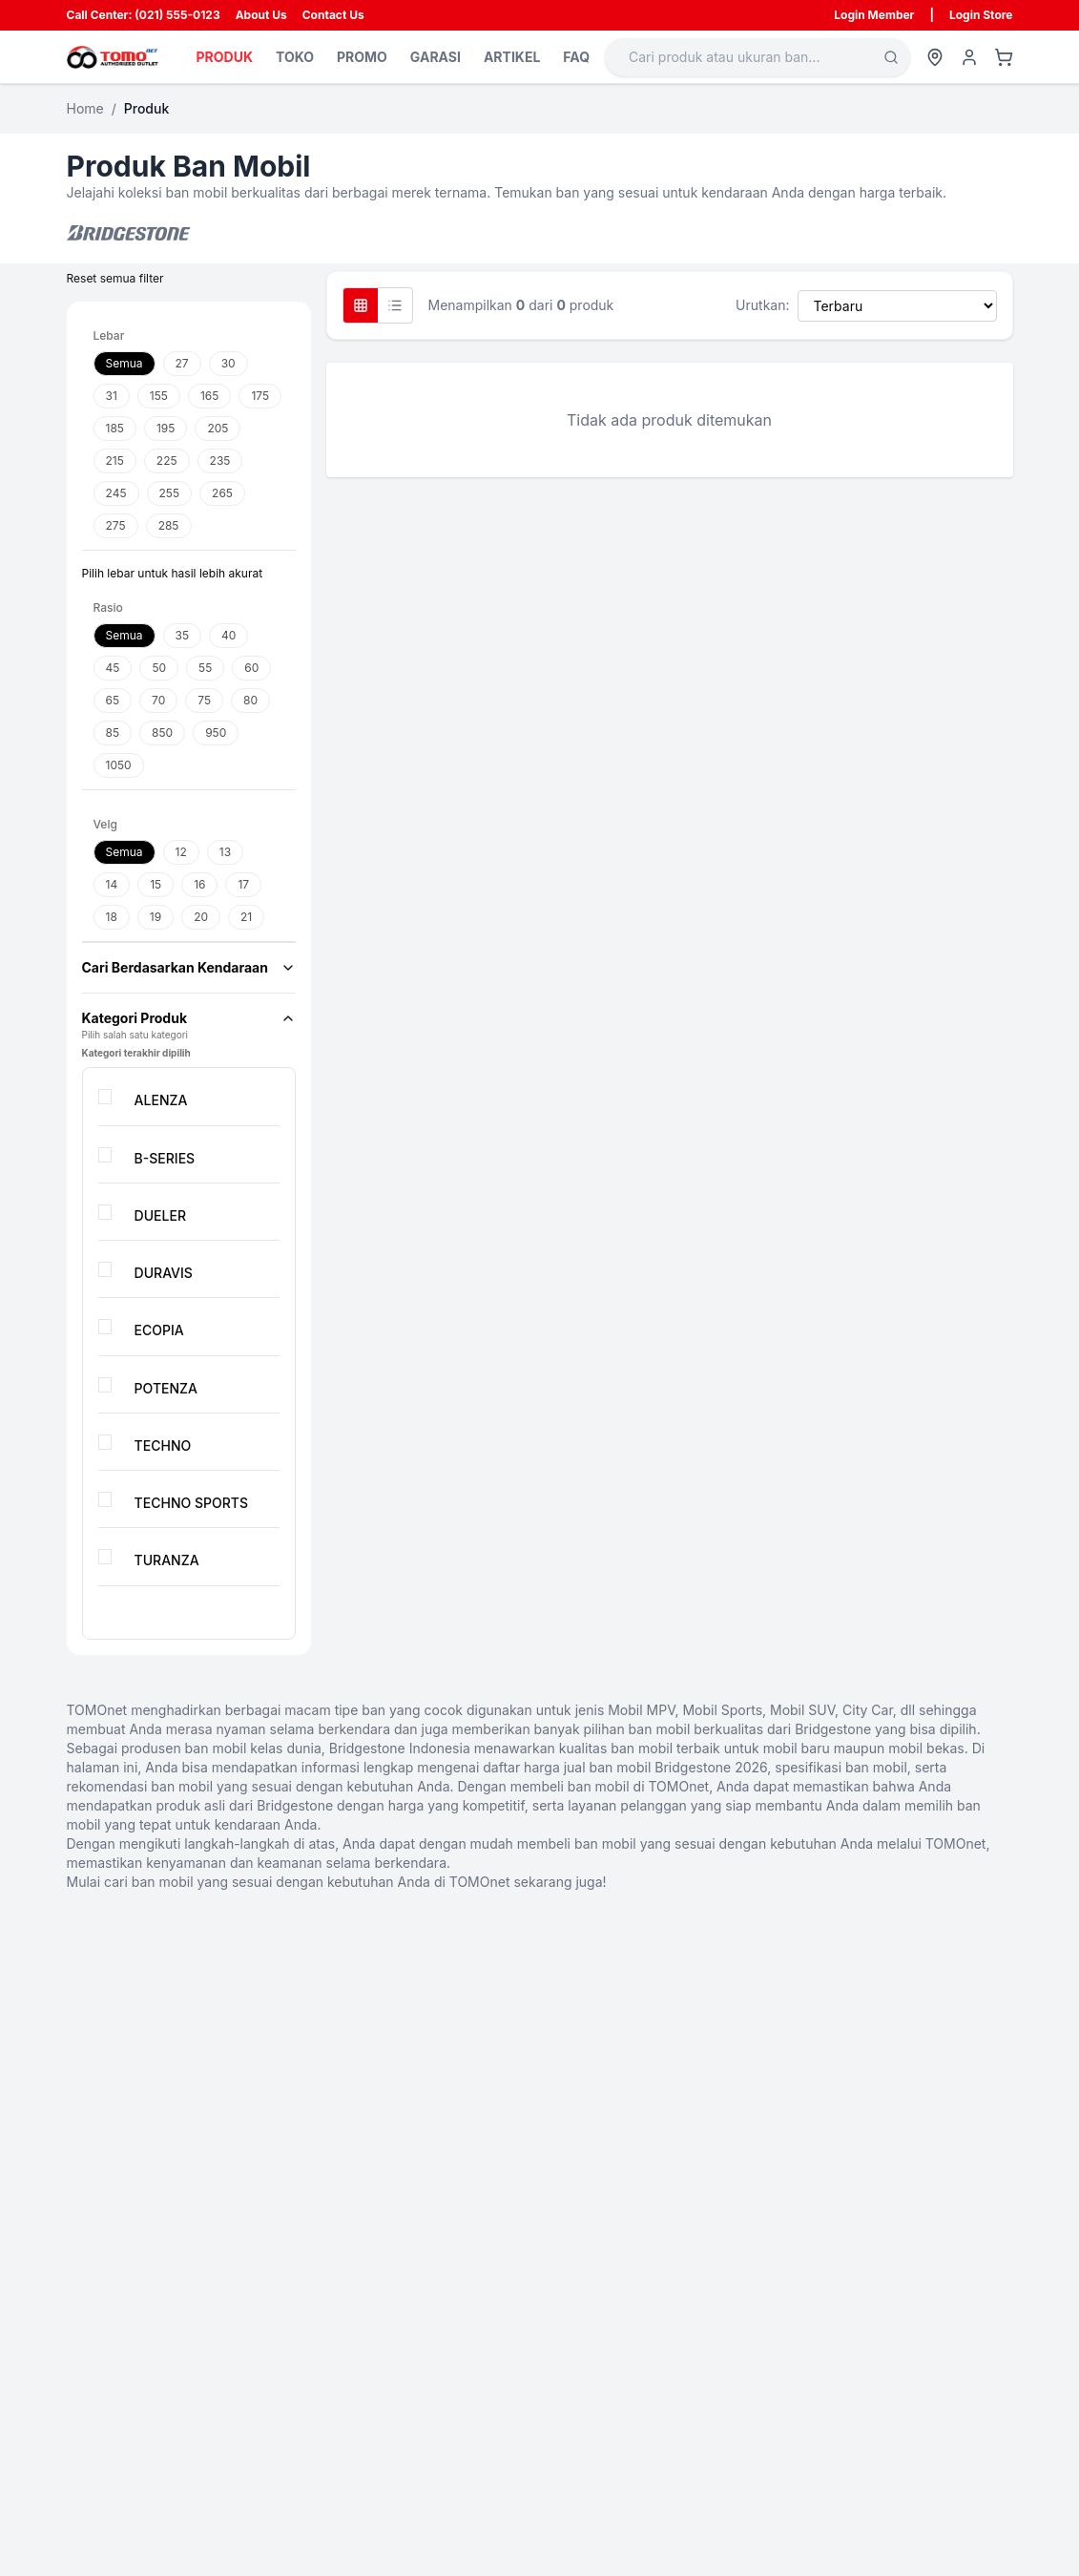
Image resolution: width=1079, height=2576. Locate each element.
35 (183, 635)
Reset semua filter (115, 278)
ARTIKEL (512, 57)
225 (166, 460)
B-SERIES (164, 1158)
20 (201, 917)
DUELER (159, 1215)
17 (243, 884)
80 (250, 700)
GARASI (435, 57)
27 (182, 363)
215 (115, 460)
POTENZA (165, 1388)
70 (158, 700)
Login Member (874, 15)
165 (209, 395)
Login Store (981, 15)
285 (168, 525)
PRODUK (225, 57)
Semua (124, 363)
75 (204, 700)
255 (169, 493)
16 (199, 884)
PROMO (362, 57)
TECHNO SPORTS (190, 1503)
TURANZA (166, 1560)
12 (181, 852)
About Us (261, 15)
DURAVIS (163, 1273)
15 (155, 884)
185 (115, 428)
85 (113, 732)
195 (165, 428)
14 (112, 884)
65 (113, 700)
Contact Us (333, 15)
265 (222, 493)
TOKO (295, 57)
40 (228, 635)
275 (116, 525)
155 (159, 395)
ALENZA (160, 1100)
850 (162, 732)
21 (246, 917)
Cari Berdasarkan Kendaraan (189, 967)
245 (116, 493)
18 (111, 917)
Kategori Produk (189, 1018)
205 (217, 428)
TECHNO (162, 1445)
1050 (119, 765)
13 (225, 852)
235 (220, 460)
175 (260, 395)
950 (215, 732)
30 (228, 363)
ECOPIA (158, 1330)
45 (113, 667)
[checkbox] (105, 1096)
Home (85, 108)
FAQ (576, 57)
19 (155, 917)
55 (205, 667)
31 (111, 395)
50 (159, 667)
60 (251, 667)
